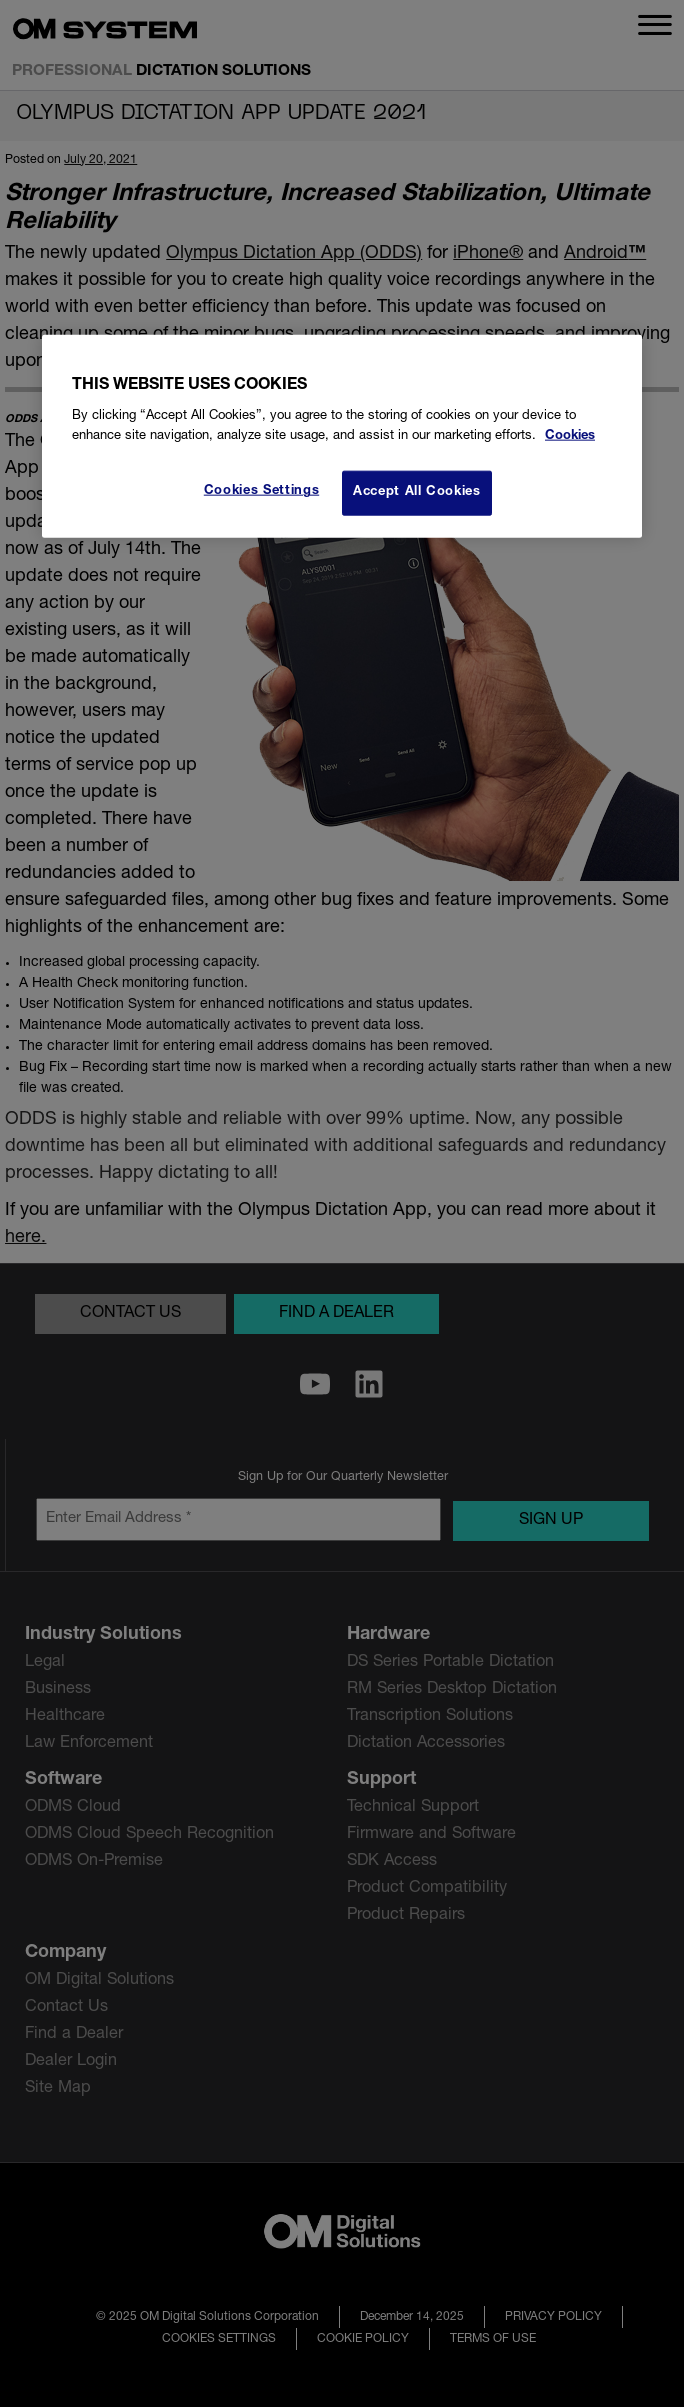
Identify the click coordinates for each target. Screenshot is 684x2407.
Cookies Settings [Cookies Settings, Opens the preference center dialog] (261, 491)
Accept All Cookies (417, 492)
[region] (342, 436)
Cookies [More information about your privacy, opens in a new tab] (570, 436)
